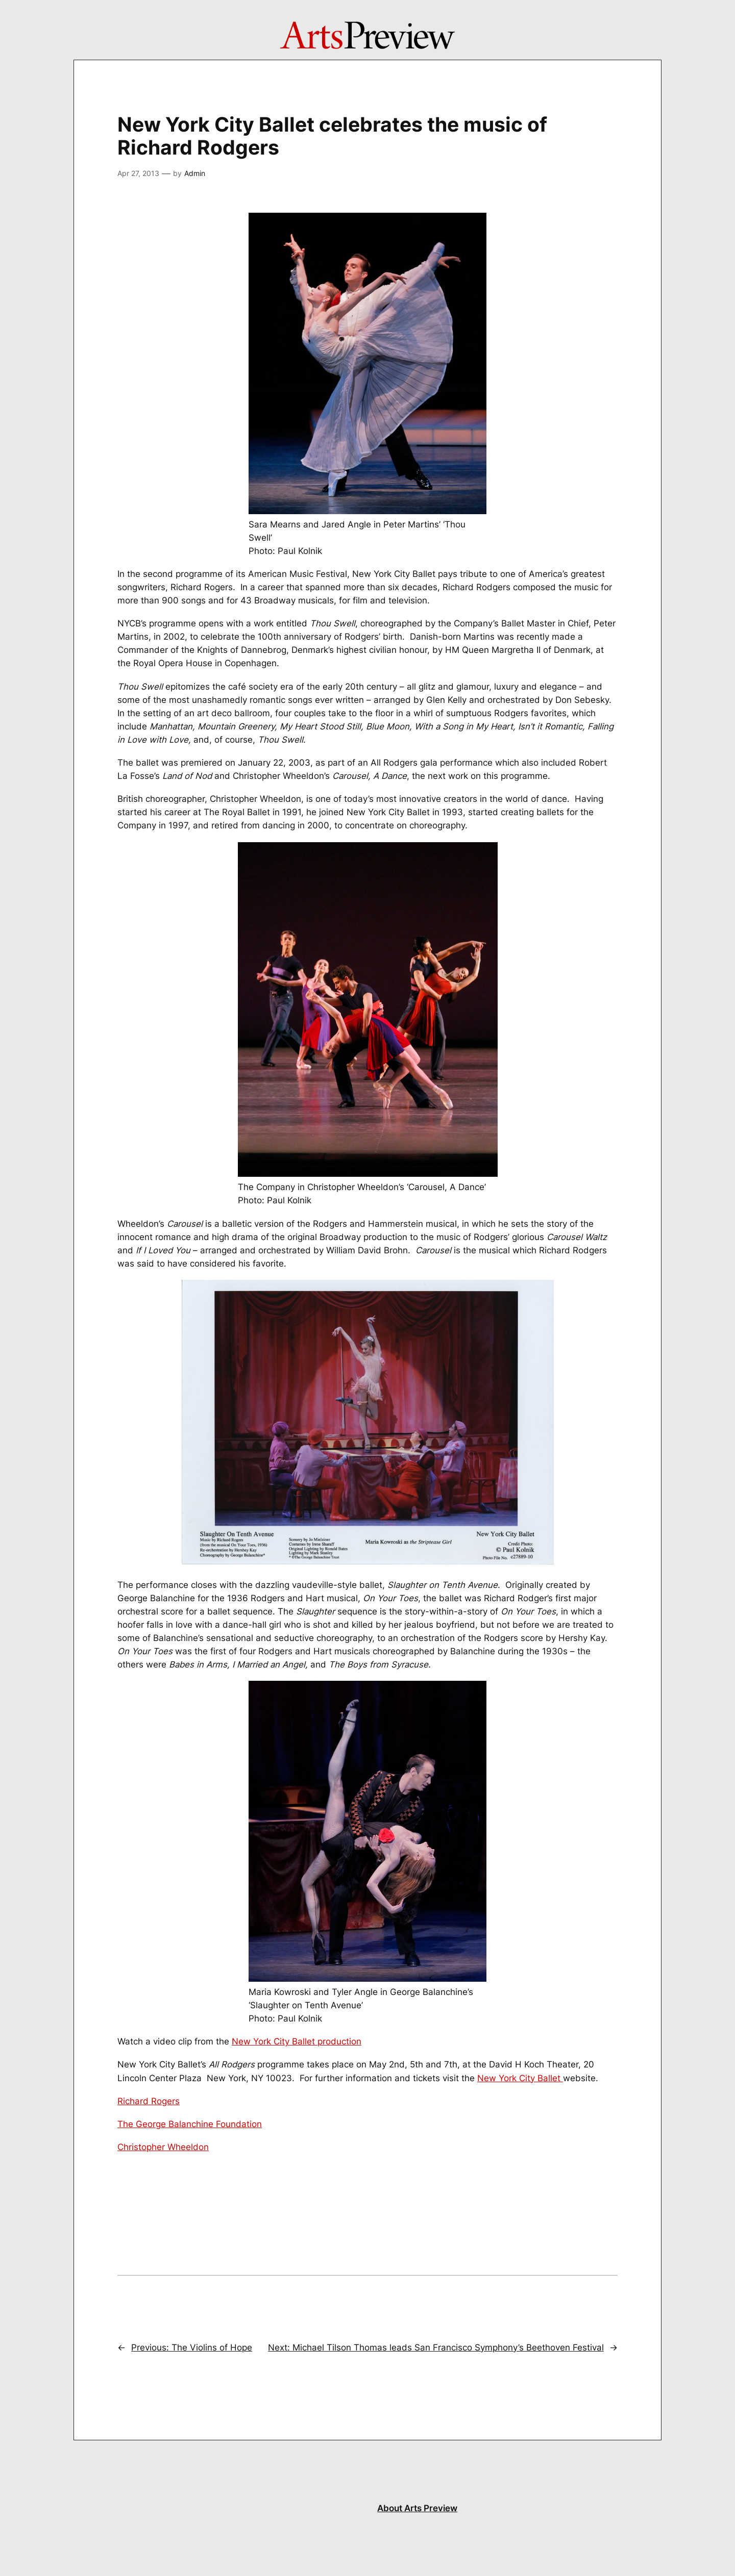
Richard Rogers (148, 2101)
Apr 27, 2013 (138, 173)
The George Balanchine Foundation (189, 2124)
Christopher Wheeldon (163, 2147)
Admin (194, 173)
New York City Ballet (520, 2078)
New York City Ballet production (296, 2041)
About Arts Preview (417, 2508)
